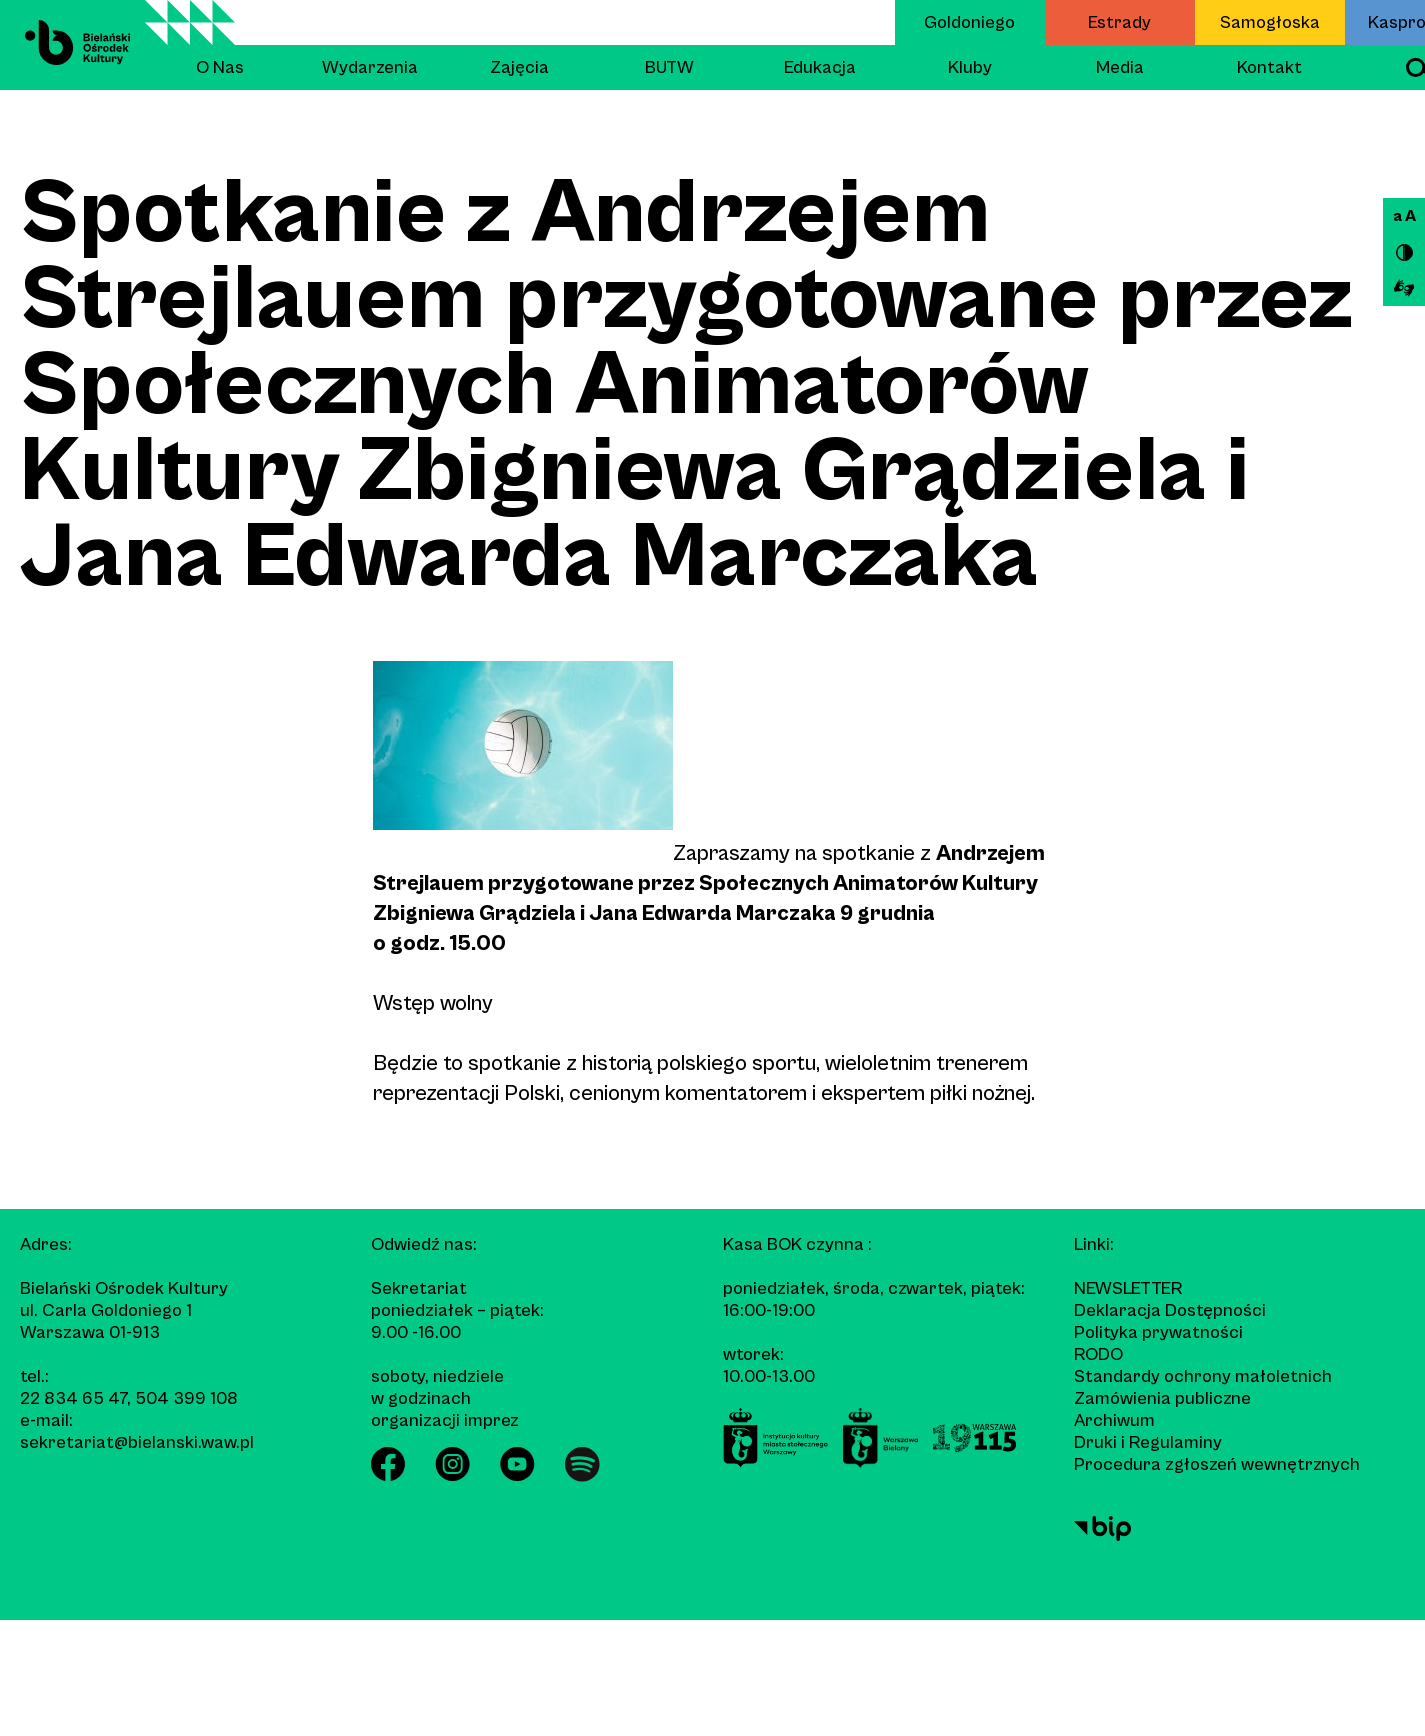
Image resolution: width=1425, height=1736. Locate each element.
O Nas (220, 67)
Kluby (970, 67)
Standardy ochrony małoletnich (1203, 1376)
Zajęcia (519, 67)
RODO (1098, 1354)
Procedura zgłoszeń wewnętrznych (1217, 1464)
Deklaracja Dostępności (1170, 1310)
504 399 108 (186, 1398)
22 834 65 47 (73, 1398)
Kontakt (1269, 67)
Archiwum (1114, 1420)
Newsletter (1128, 1288)
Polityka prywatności (1158, 1332)
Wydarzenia (370, 67)
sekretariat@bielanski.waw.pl (137, 1442)
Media (1120, 67)
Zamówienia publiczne (1162, 1398)
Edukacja (820, 67)
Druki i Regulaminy (1148, 1442)
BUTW (669, 67)
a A (1404, 216)
